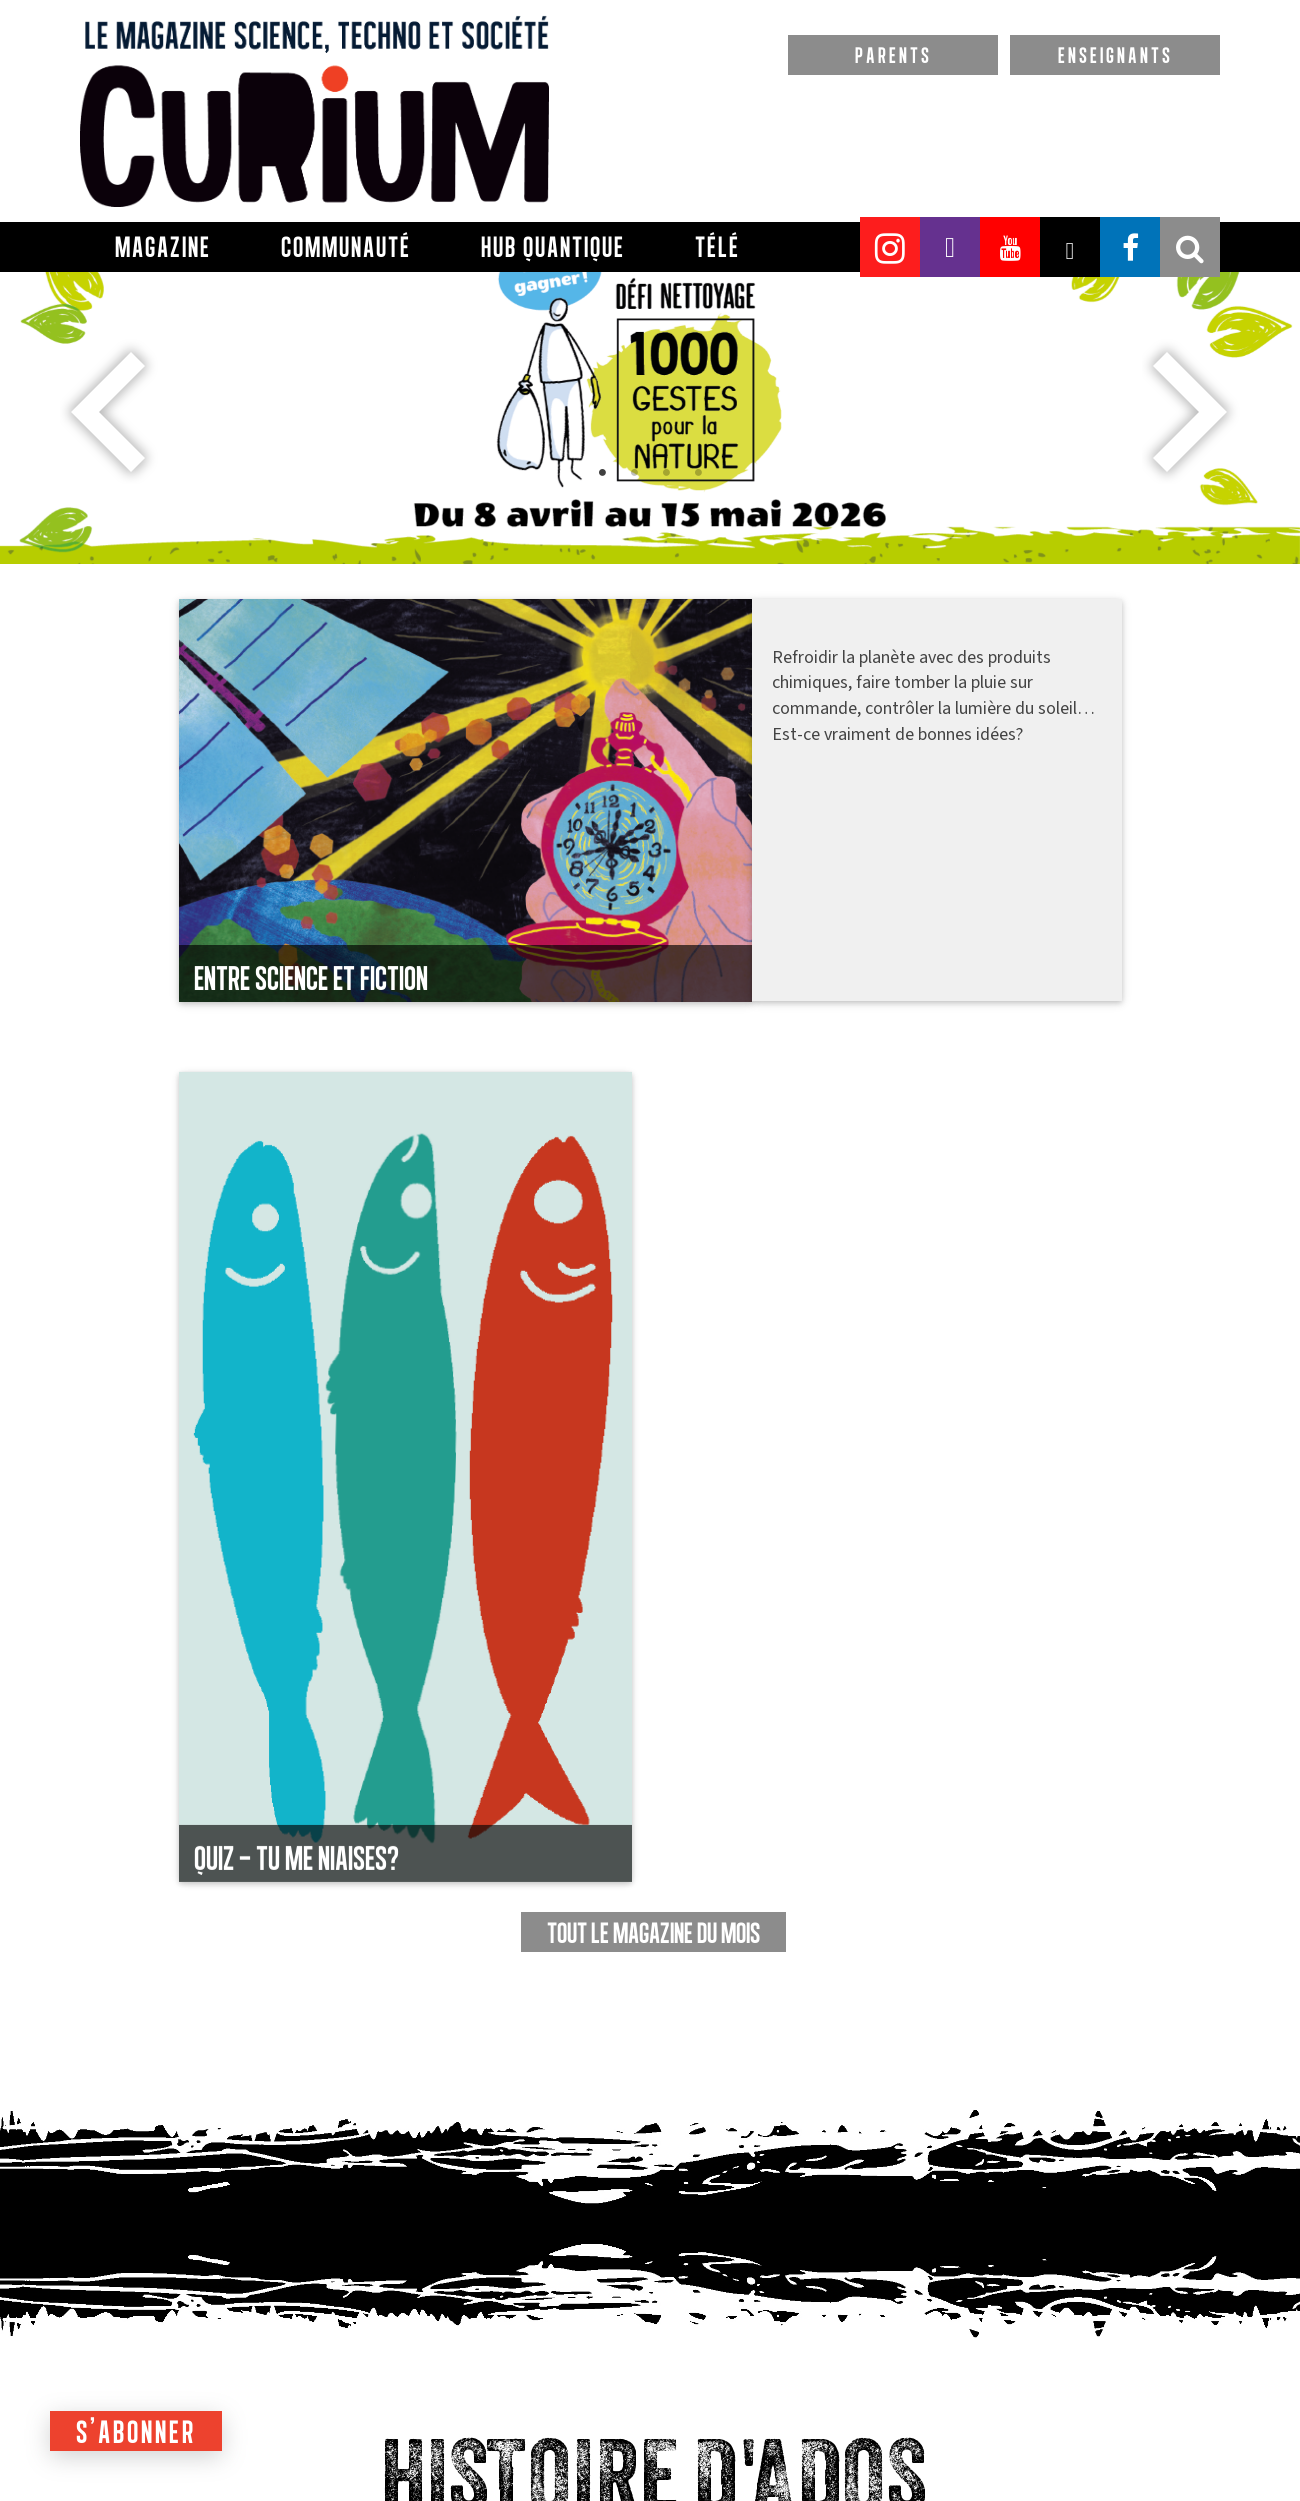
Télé (717, 247)
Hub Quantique (553, 247)
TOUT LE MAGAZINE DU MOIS (653, 1933)
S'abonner (136, 2431)
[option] (650, 349)
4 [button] (740, 548)
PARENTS (893, 55)
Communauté (346, 247)
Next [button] (1191, 411)
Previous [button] (109, 411)
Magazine (163, 247)
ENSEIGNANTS (1115, 55)
